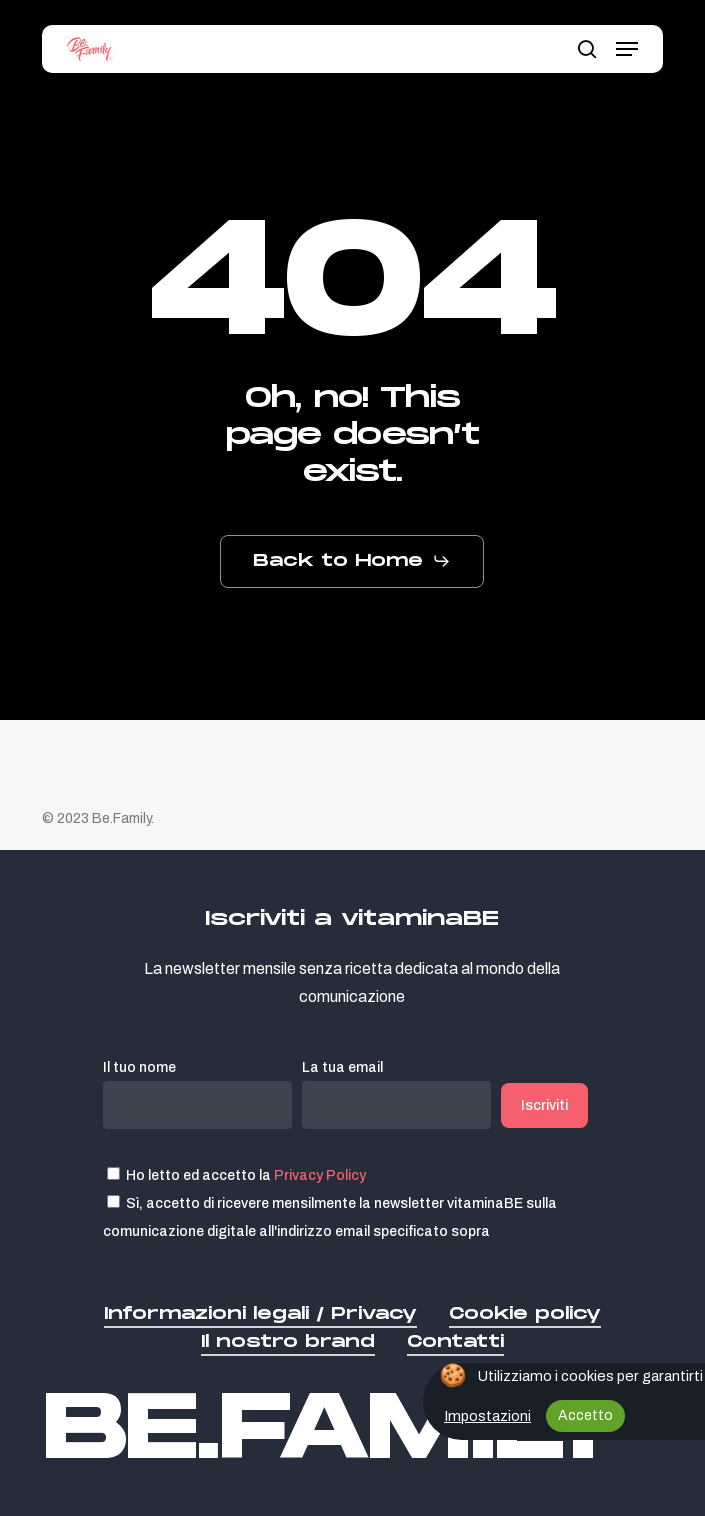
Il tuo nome (197, 1094)
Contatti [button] (455, 1341)
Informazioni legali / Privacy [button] (260, 1313)
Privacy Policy (320, 1174)
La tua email (396, 1094)
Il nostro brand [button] (288, 1341)
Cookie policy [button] (525, 1313)
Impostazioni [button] (487, 1416)
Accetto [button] (585, 1415)
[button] (627, 49)
